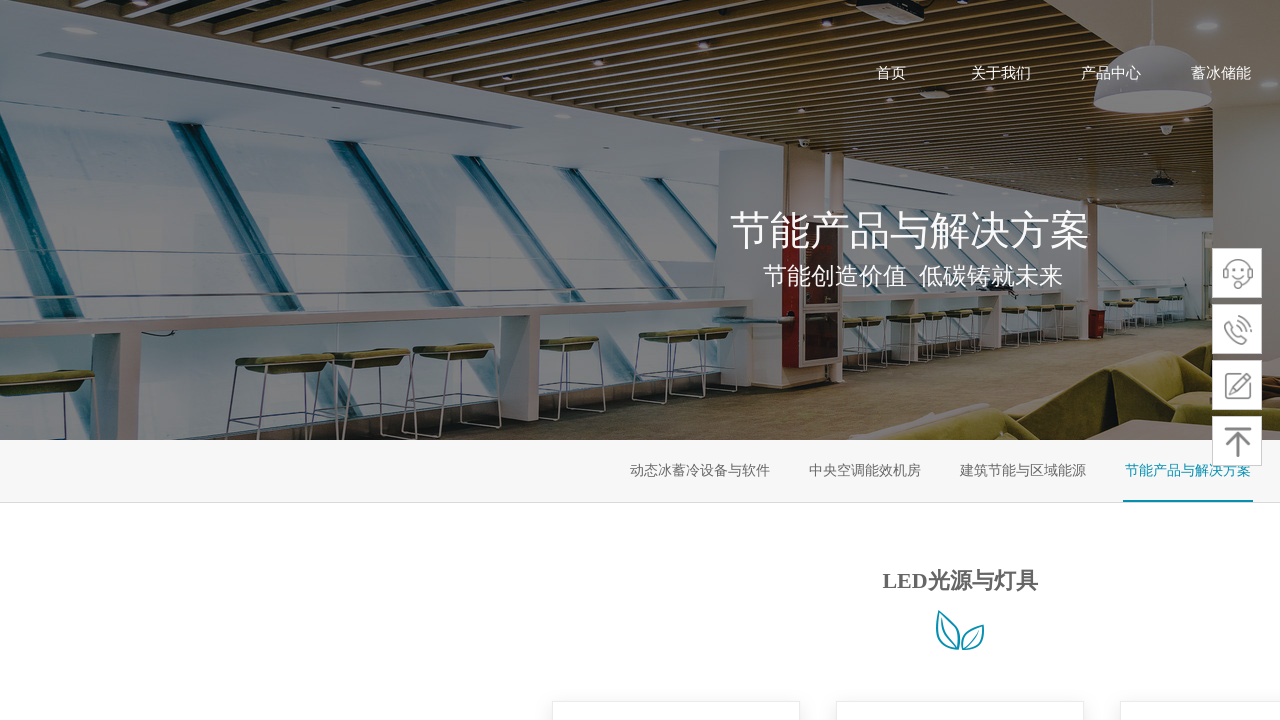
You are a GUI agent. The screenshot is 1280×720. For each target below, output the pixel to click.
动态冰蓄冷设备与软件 (700, 470)
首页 (891, 73)
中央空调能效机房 (865, 470)
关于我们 (1001, 73)
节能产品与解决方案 (1188, 470)
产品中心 (1111, 73)
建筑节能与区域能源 (1023, 470)
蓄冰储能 (1221, 73)
